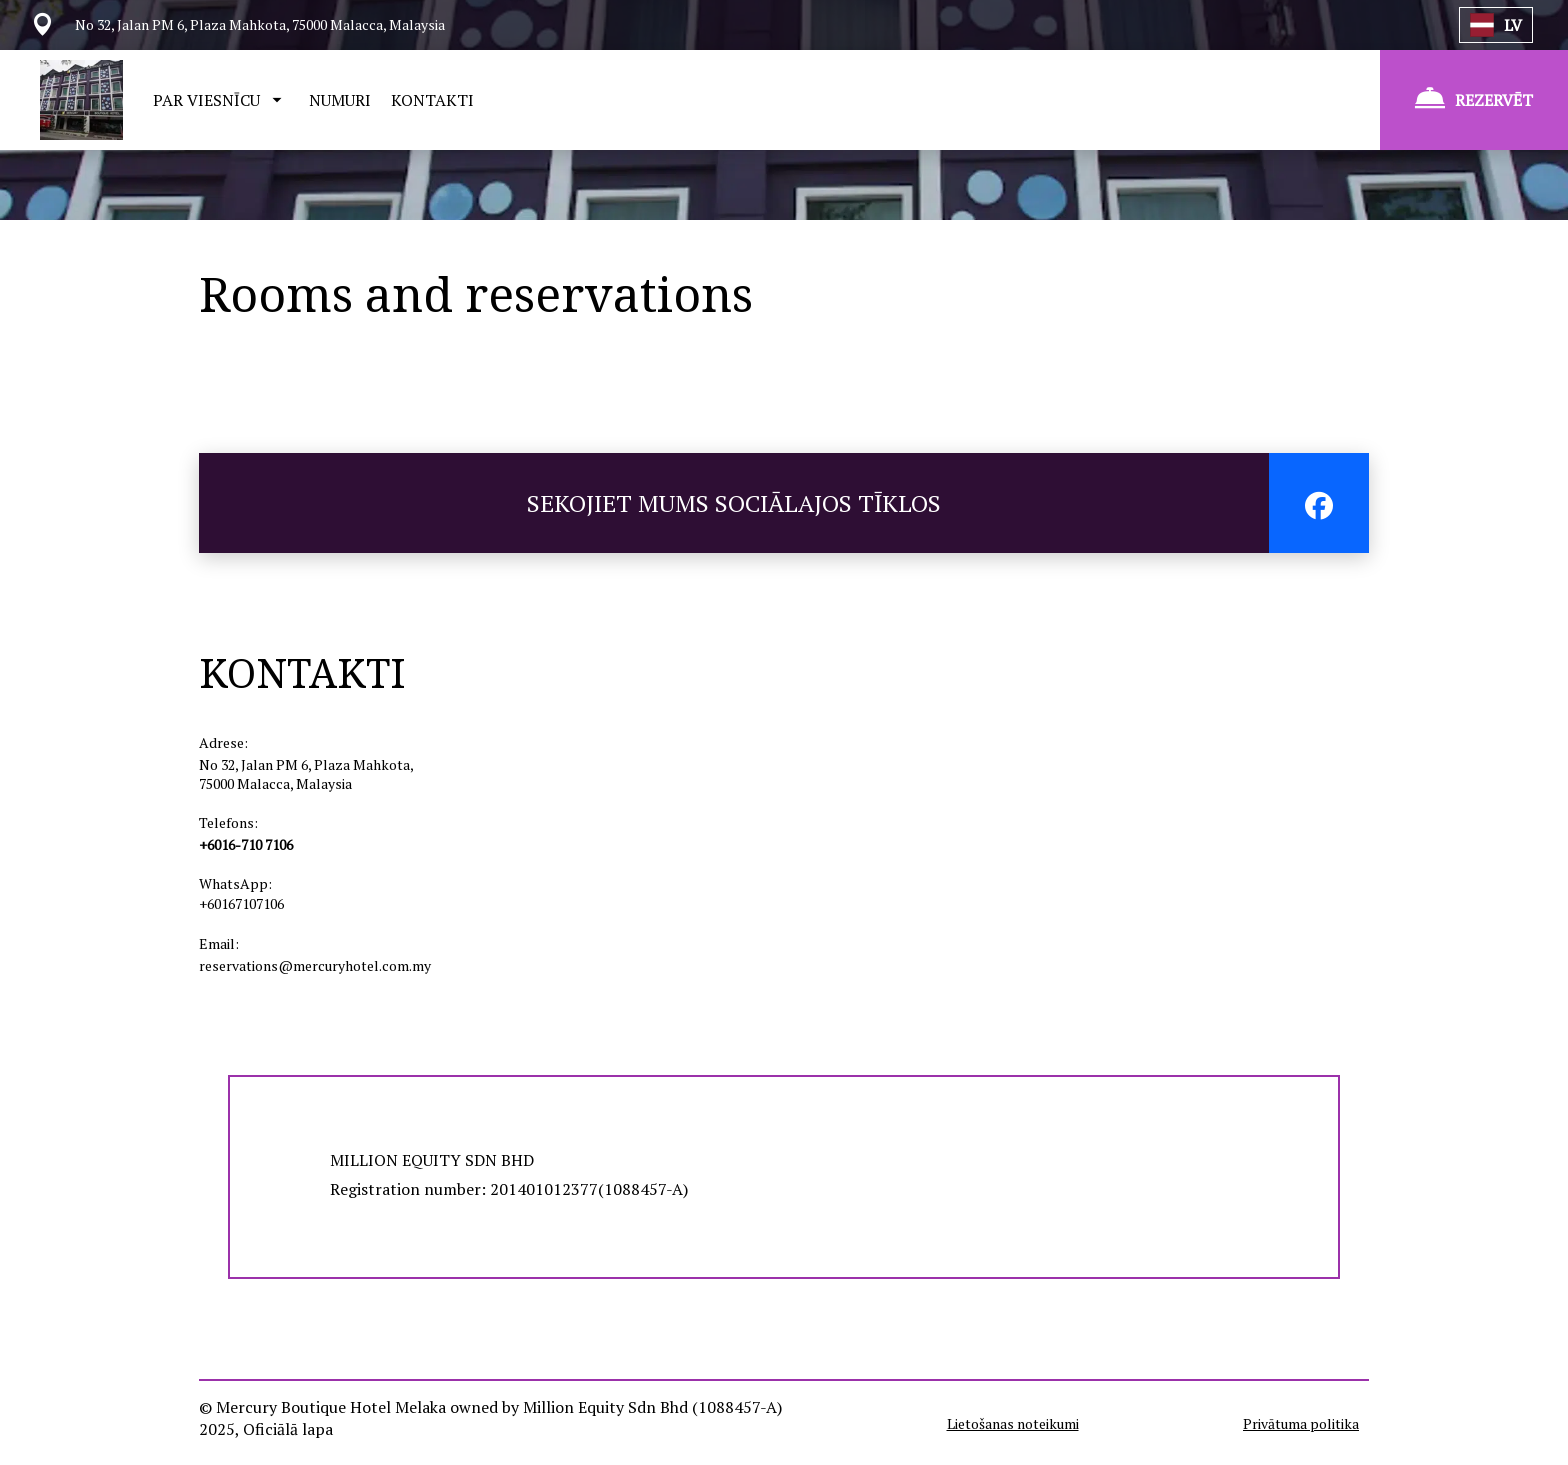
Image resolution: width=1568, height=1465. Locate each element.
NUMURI (340, 100)
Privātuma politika (1301, 1423)
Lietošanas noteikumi (1013, 1423)
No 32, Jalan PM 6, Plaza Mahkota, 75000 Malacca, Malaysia (306, 774)
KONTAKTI (432, 100)
